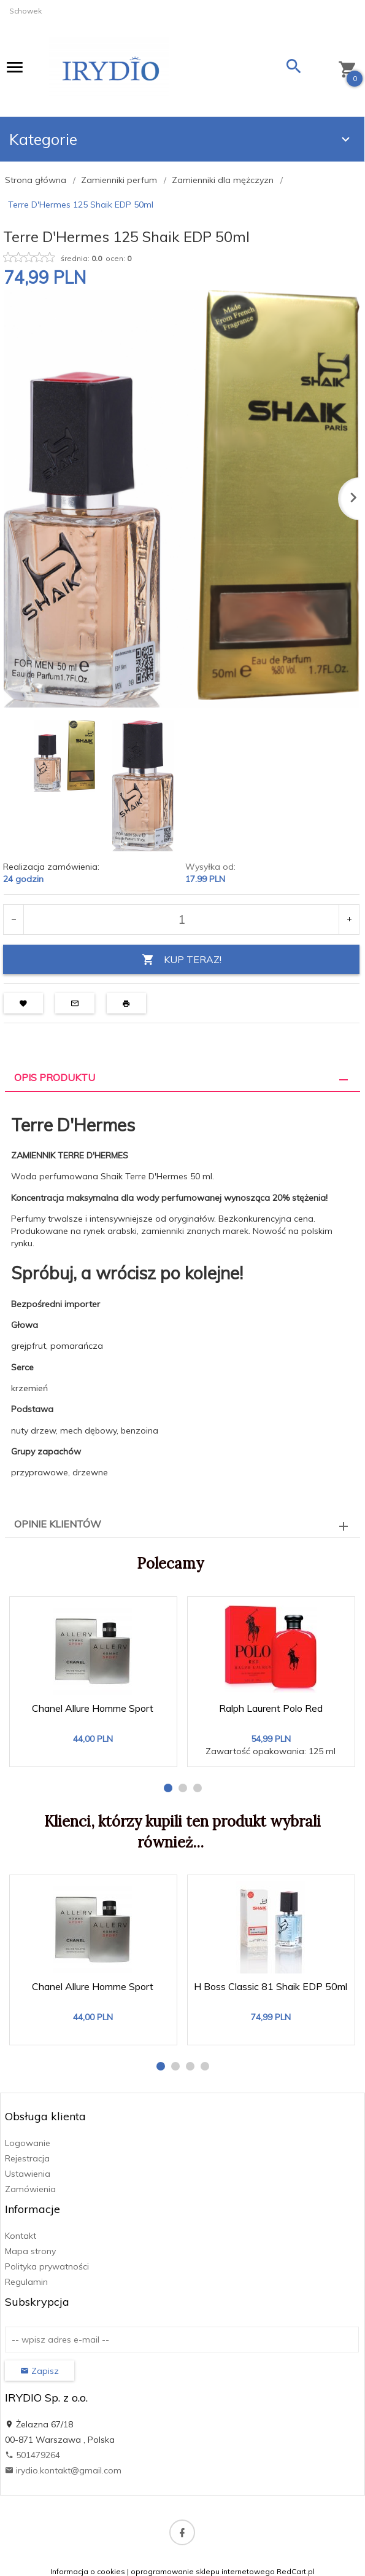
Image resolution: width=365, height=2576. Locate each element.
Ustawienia (27, 2173)
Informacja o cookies (87, 2571)
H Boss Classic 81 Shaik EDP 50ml (270, 1986)
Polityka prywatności (47, 2266)
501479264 (32, 2455)
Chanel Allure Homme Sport (92, 1708)
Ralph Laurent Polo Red (271, 1708)
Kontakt (20, 2235)
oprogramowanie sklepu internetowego (203, 2571)
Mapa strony (30, 2251)
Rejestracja (27, 2158)
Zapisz (39, 2370)
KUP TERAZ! (181, 959)
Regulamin (26, 2281)
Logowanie (27, 2143)
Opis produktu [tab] (54, 1077)
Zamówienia (30, 2189)
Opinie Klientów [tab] (57, 1524)
